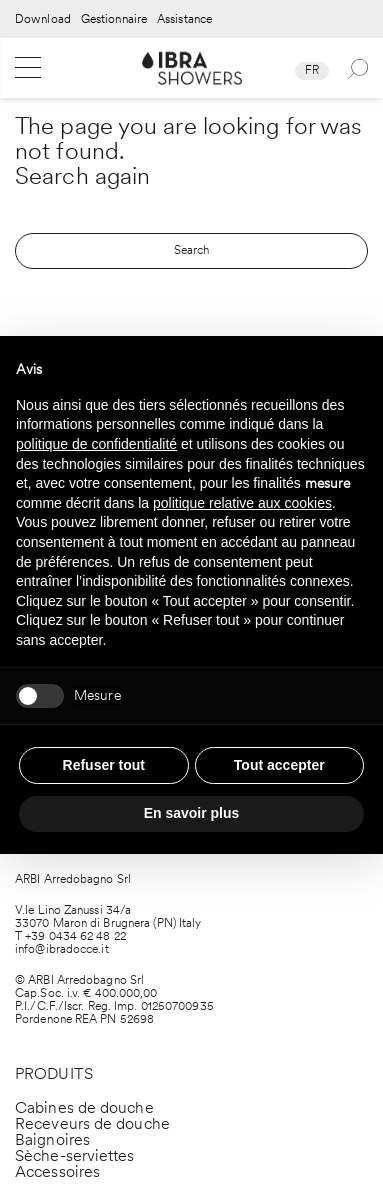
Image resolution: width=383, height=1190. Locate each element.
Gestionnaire (114, 19)
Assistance (184, 19)
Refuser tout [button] (104, 765)
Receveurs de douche (92, 1123)
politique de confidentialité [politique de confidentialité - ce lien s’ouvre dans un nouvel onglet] (96, 444)
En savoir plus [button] (192, 813)
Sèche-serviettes (75, 1155)
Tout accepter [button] (279, 765)
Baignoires (52, 1139)
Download (43, 19)
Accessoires (57, 1171)
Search (192, 250)
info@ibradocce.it (62, 949)
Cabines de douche (84, 1107)
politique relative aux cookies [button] (242, 503)
